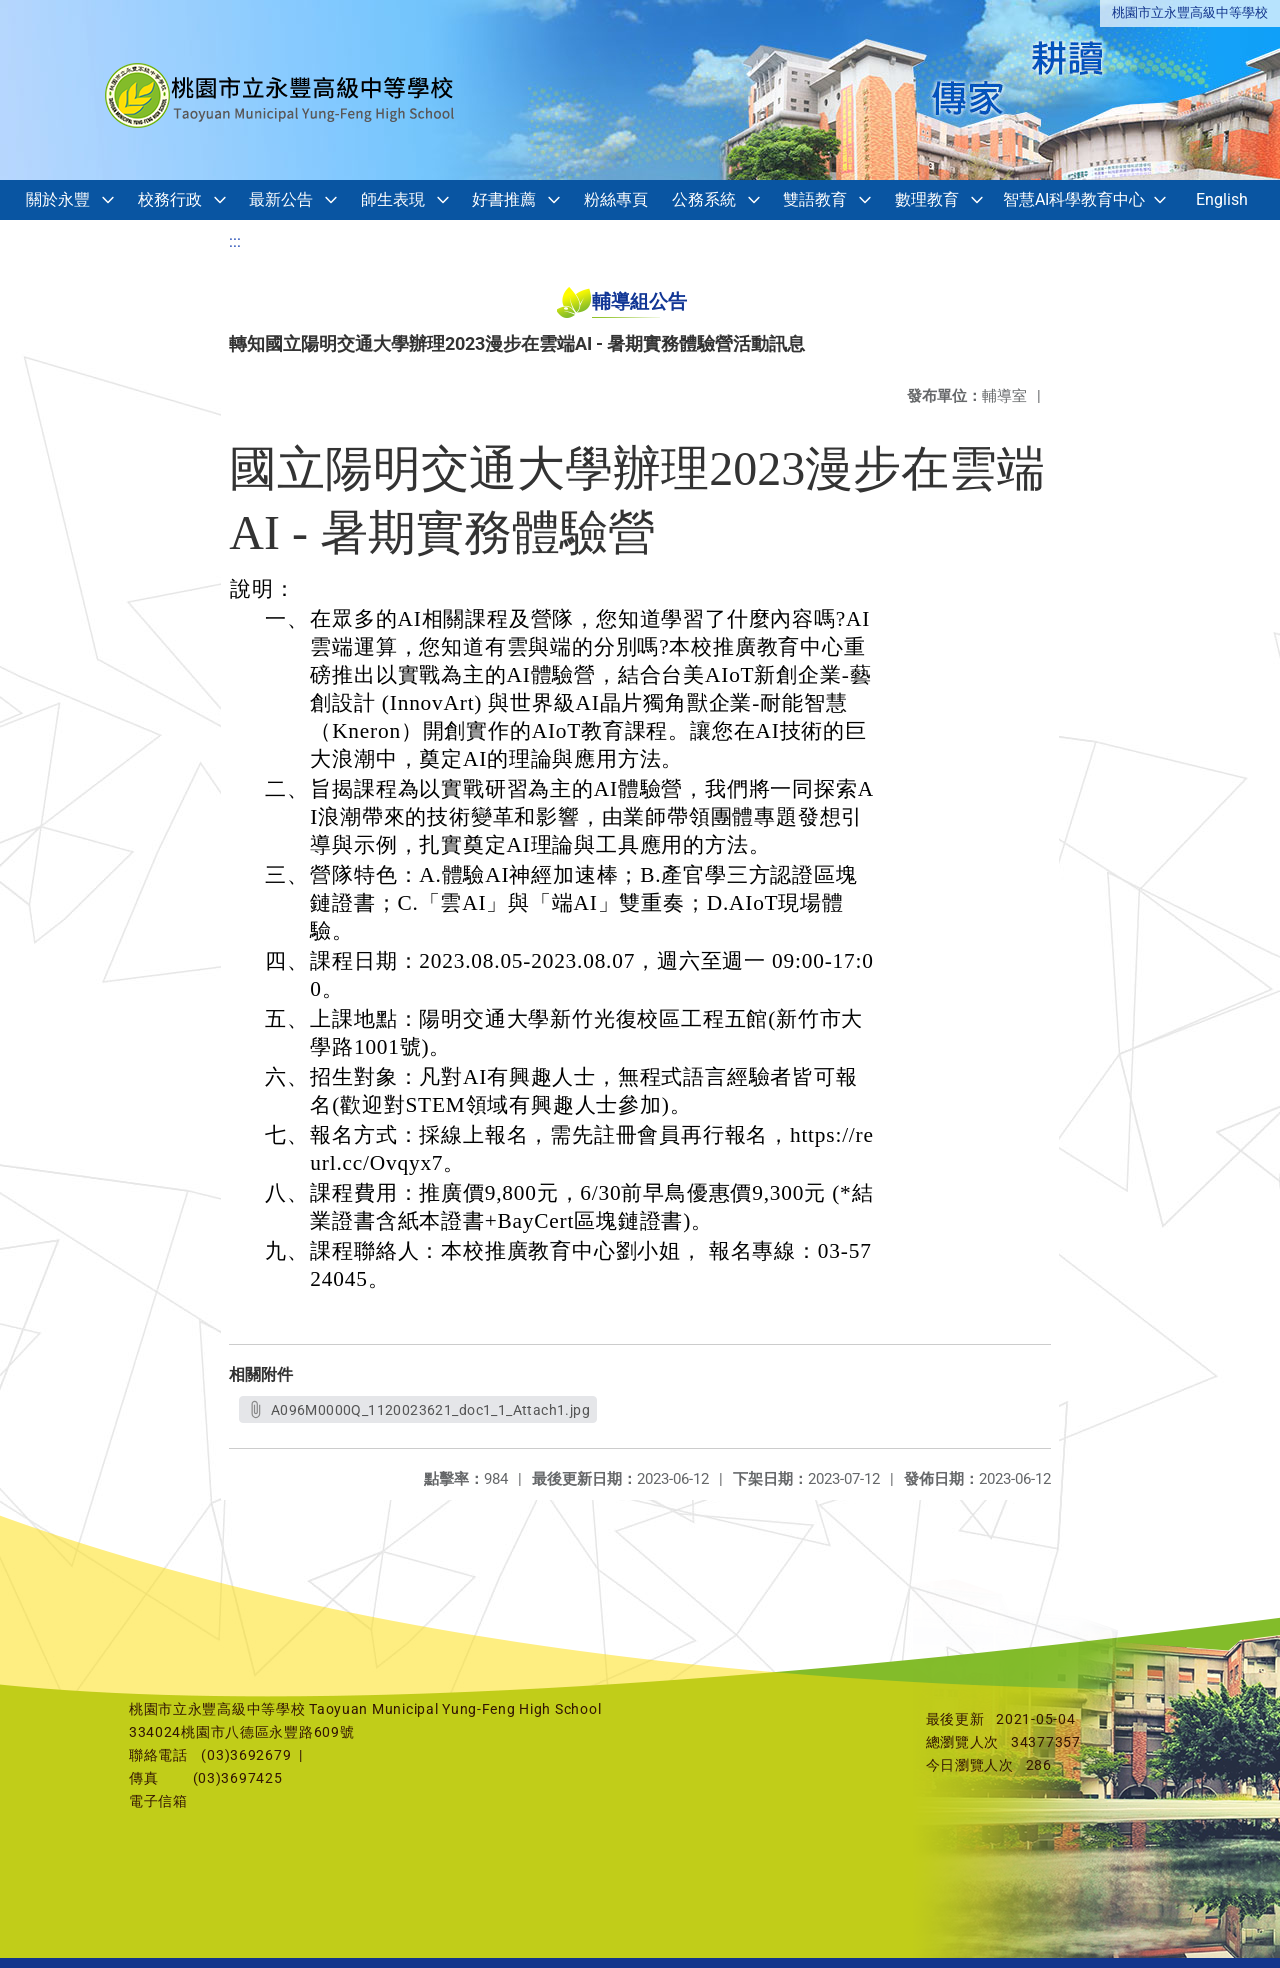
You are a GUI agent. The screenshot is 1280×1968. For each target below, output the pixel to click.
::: (235, 241)
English (1222, 199)
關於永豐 (58, 199)
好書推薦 (504, 199)
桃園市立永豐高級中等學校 (1190, 12)
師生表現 (393, 199)
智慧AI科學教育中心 (1074, 199)
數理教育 (927, 199)
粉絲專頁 (616, 199)
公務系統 (704, 199)
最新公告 (281, 199)
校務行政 (170, 199)
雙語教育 (815, 199)
